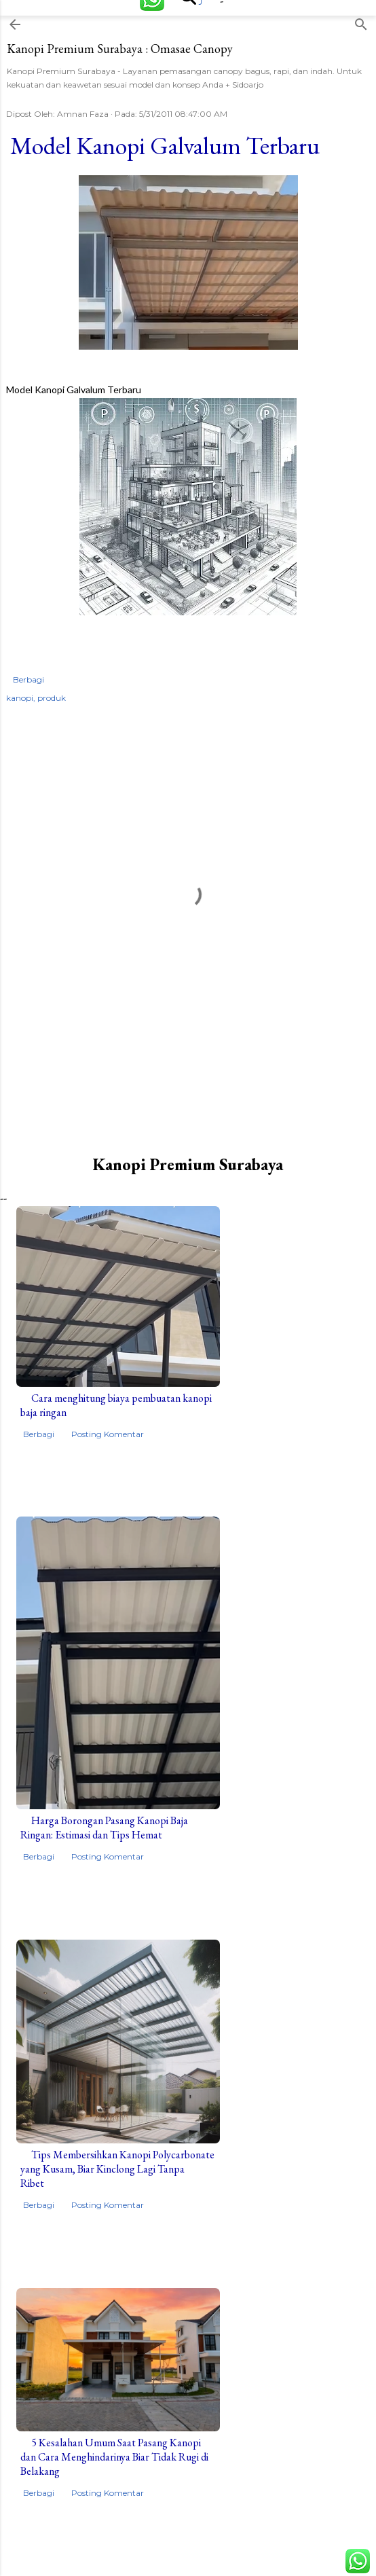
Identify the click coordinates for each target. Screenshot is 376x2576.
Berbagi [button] (28, 679)
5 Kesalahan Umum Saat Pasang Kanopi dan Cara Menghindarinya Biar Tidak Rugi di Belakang (114, 2456)
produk (51, 698)
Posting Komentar (107, 1434)
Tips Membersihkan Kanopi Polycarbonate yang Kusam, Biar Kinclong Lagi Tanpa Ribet (117, 2168)
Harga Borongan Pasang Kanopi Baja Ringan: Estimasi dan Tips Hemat (104, 1827)
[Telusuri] (361, 21)
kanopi (19, 698)
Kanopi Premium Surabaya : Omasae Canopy (120, 48)
